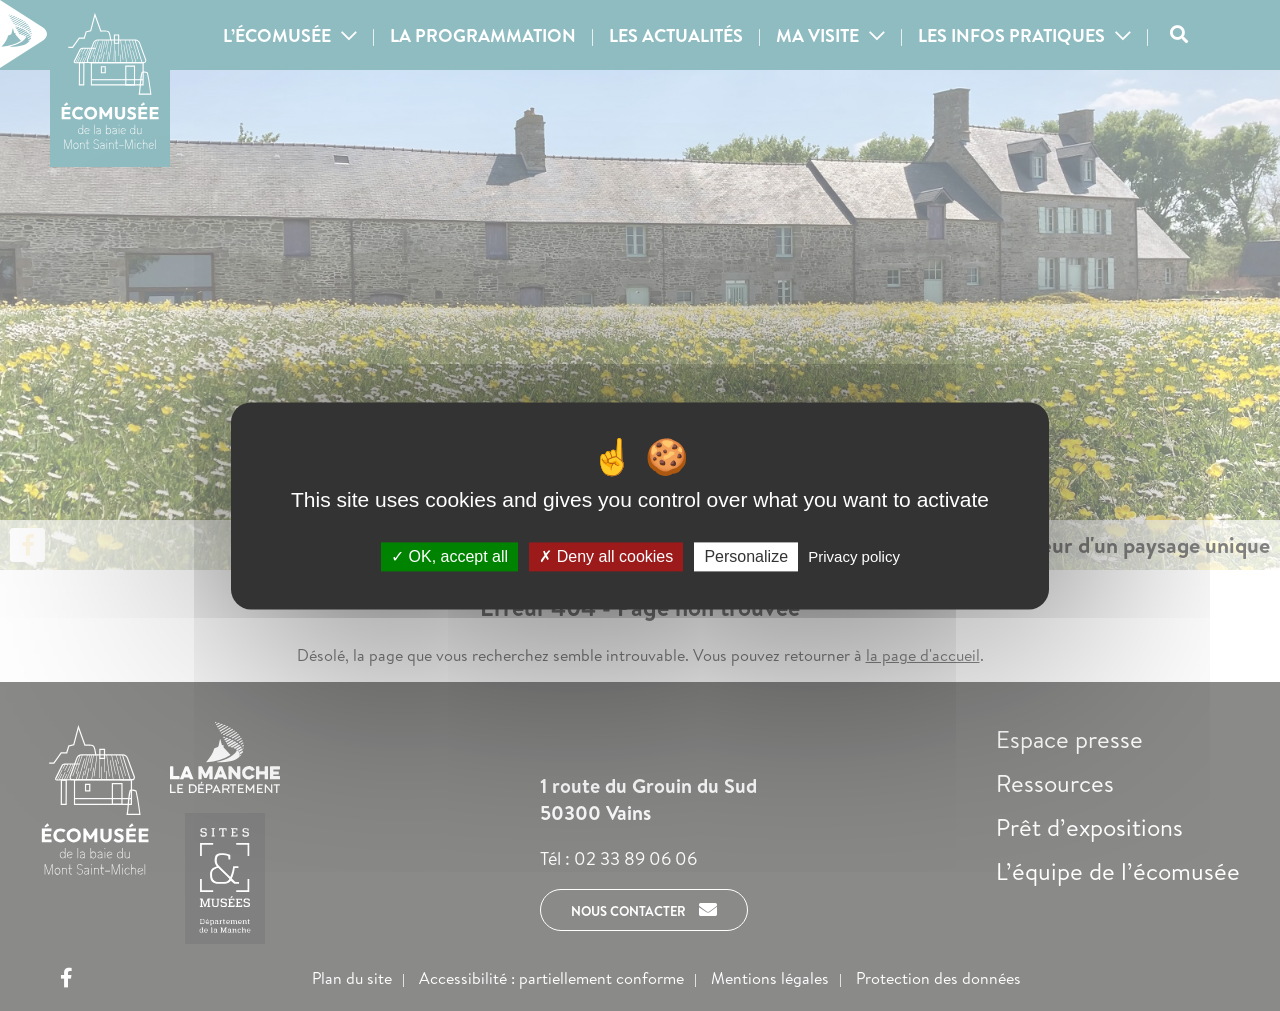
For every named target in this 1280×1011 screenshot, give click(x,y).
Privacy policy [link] (854, 556)
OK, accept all (449, 556)
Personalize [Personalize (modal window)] (746, 556)
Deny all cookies (606, 556)
